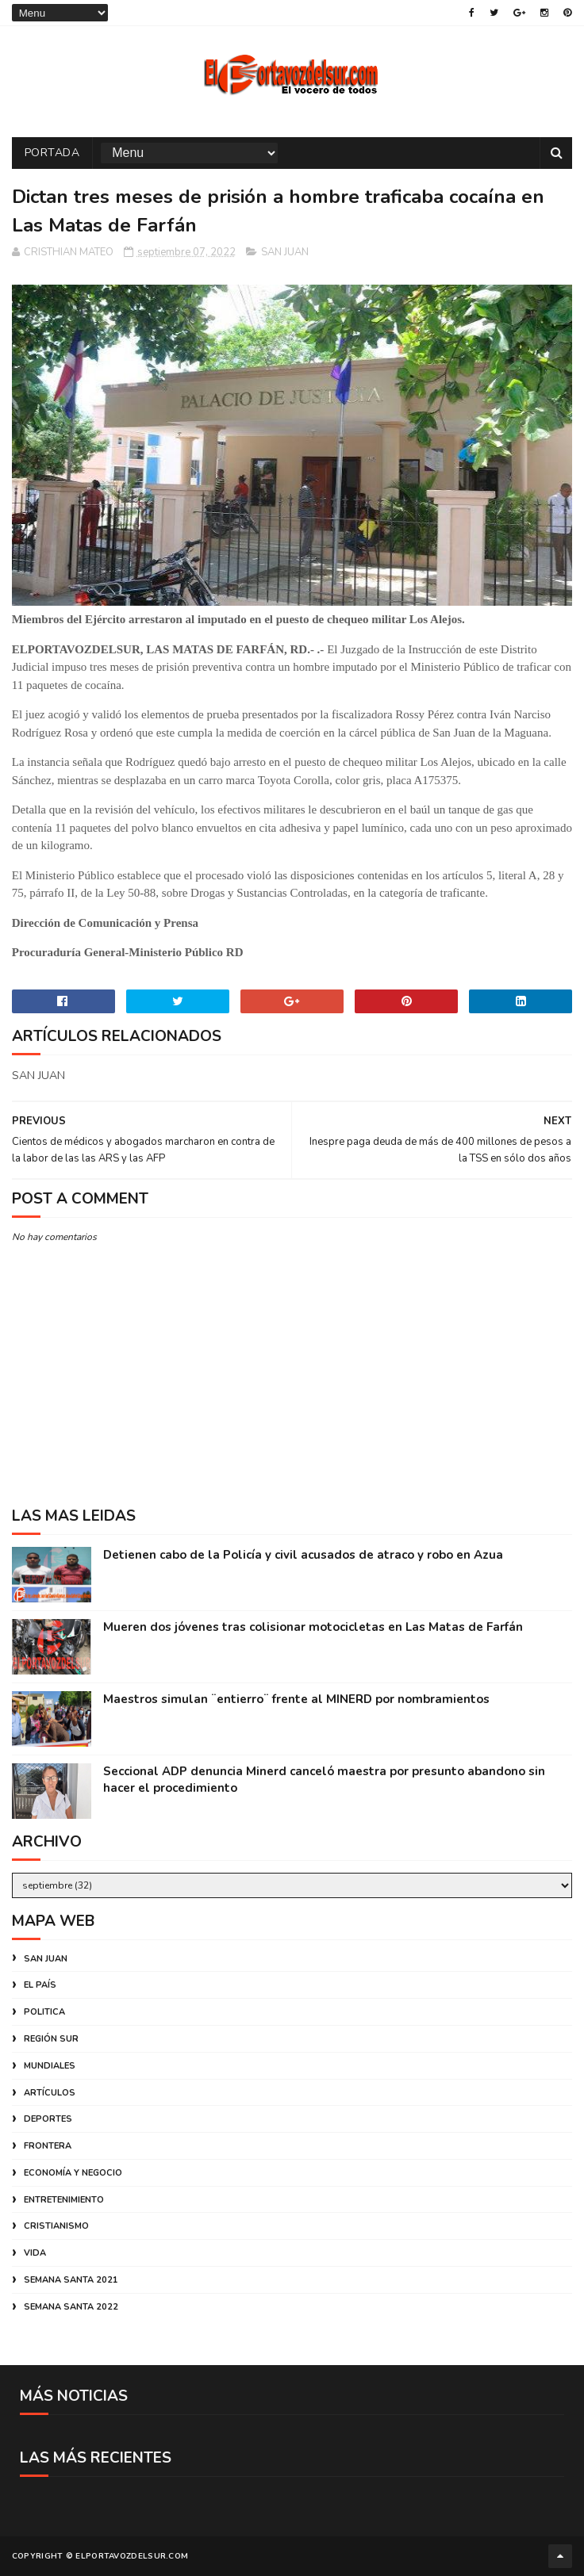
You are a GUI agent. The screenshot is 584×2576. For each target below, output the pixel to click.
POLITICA (44, 2012)
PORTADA (52, 152)
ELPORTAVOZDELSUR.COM (131, 2556)
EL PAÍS (40, 1985)
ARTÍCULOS (49, 2093)
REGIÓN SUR (51, 2039)
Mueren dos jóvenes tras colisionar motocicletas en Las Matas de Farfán (313, 1627)
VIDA (35, 2253)
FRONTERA (47, 2146)
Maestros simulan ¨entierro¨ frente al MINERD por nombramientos (296, 1699)
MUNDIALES (49, 2066)
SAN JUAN (285, 252)
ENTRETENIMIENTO (64, 2200)
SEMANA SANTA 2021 (71, 2280)
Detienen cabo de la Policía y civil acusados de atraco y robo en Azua (303, 1555)
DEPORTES (48, 2119)
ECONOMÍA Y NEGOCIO (73, 2173)
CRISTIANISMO (56, 2226)
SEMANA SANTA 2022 (71, 2307)
